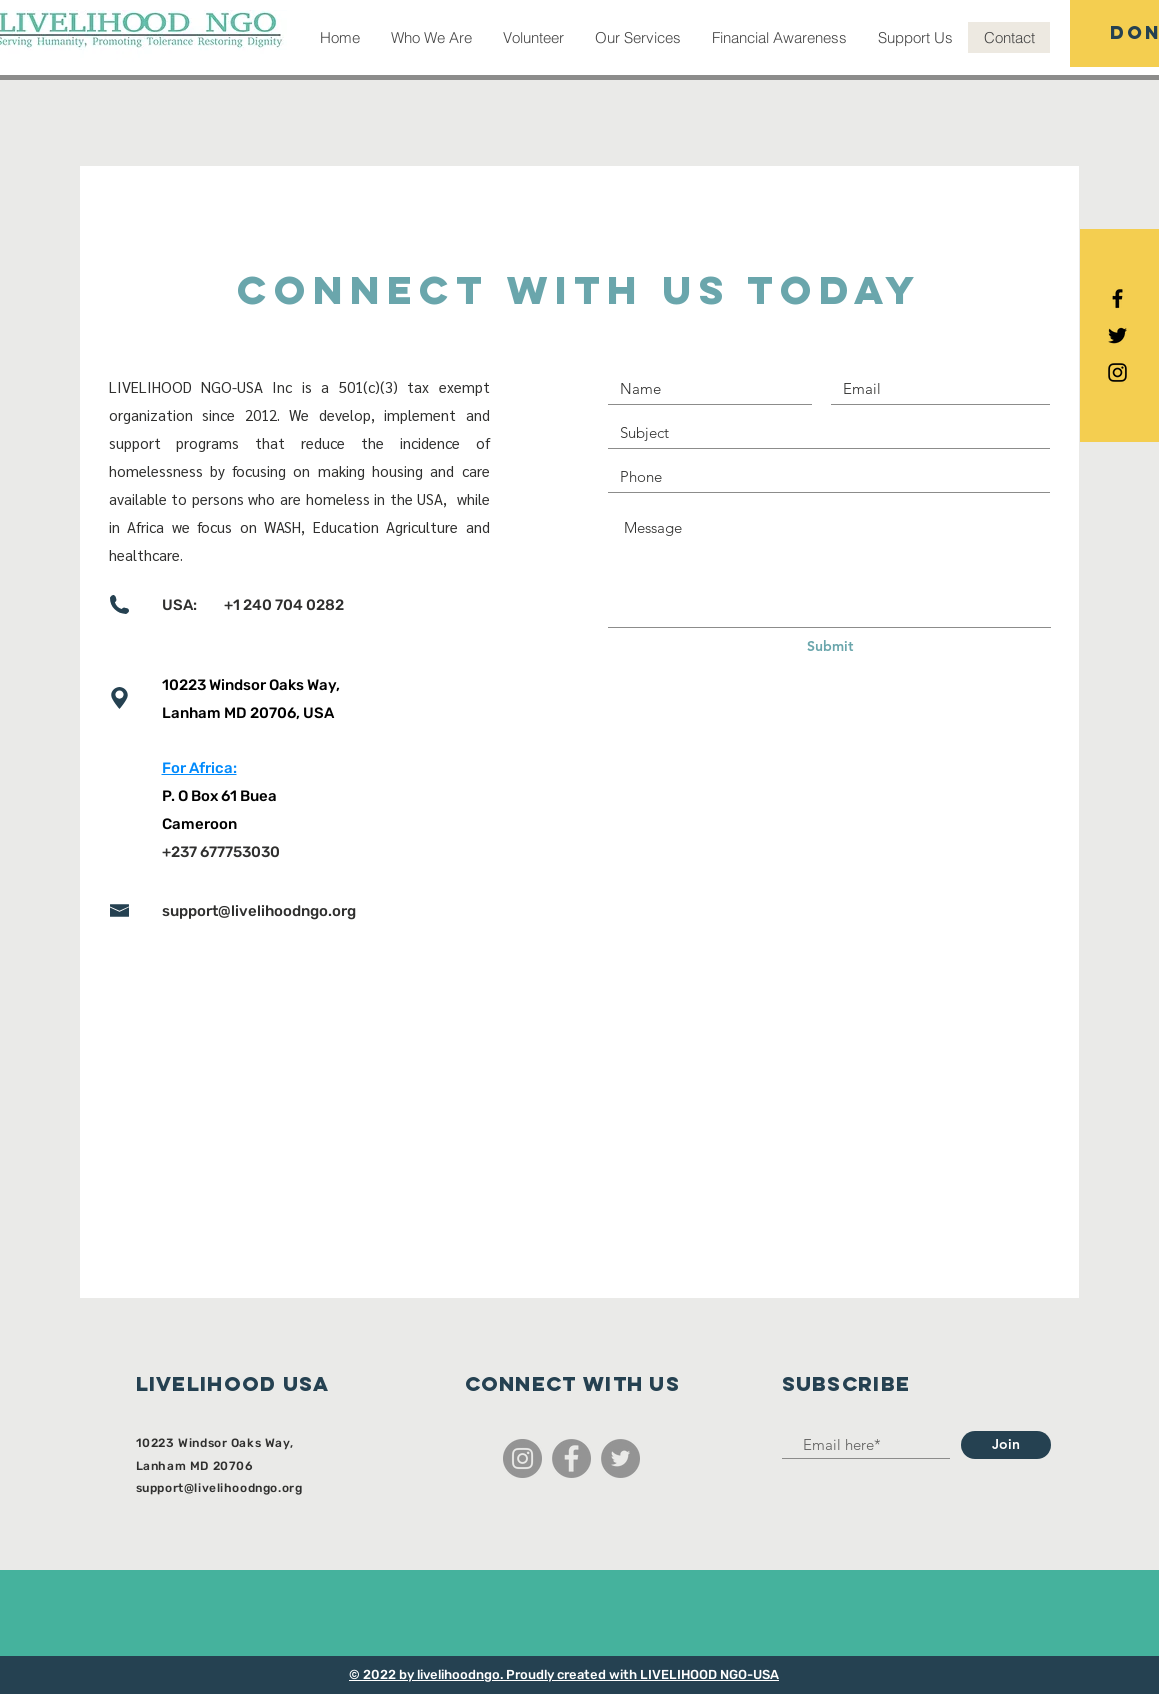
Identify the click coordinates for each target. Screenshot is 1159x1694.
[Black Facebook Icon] (1117, 298)
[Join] (1006, 1445)
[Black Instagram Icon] (1117, 372)
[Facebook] (571, 1458)
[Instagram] (522, 1458)
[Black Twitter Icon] (1117, 335)
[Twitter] (620, 1458)
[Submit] (830, 647)
